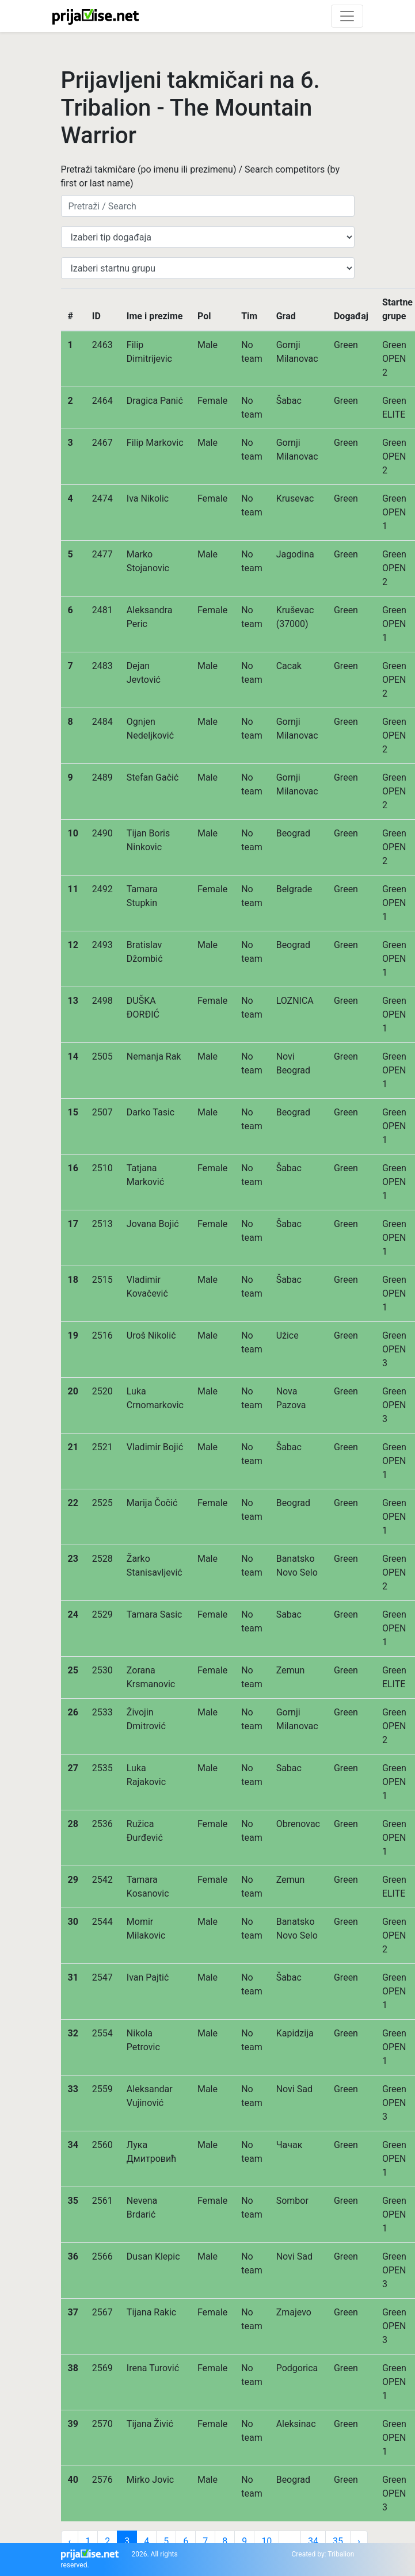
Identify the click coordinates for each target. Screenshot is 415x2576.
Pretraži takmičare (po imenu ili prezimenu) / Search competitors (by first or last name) (200, 176)
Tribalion (341, 2554)
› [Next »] (358, 2541)
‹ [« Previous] (69, 2541)
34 (313, 2541)
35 (338, 2541)
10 (266, 2541)
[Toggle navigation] (347, 16)
